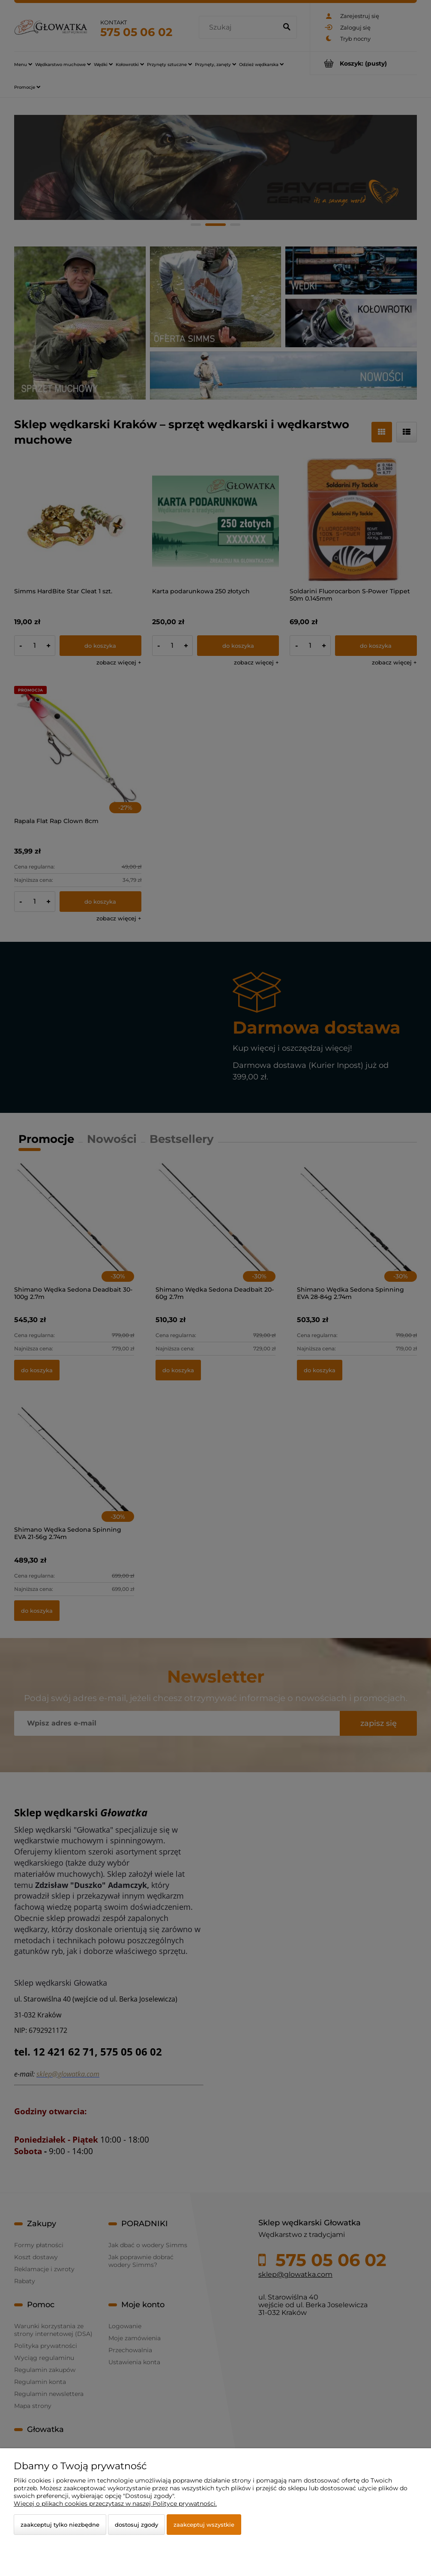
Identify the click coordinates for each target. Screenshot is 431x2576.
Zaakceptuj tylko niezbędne (60, 2524)
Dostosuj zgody (136, 2524)
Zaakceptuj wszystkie (204, 2524)
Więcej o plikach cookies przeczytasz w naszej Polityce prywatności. (115, 2503)
